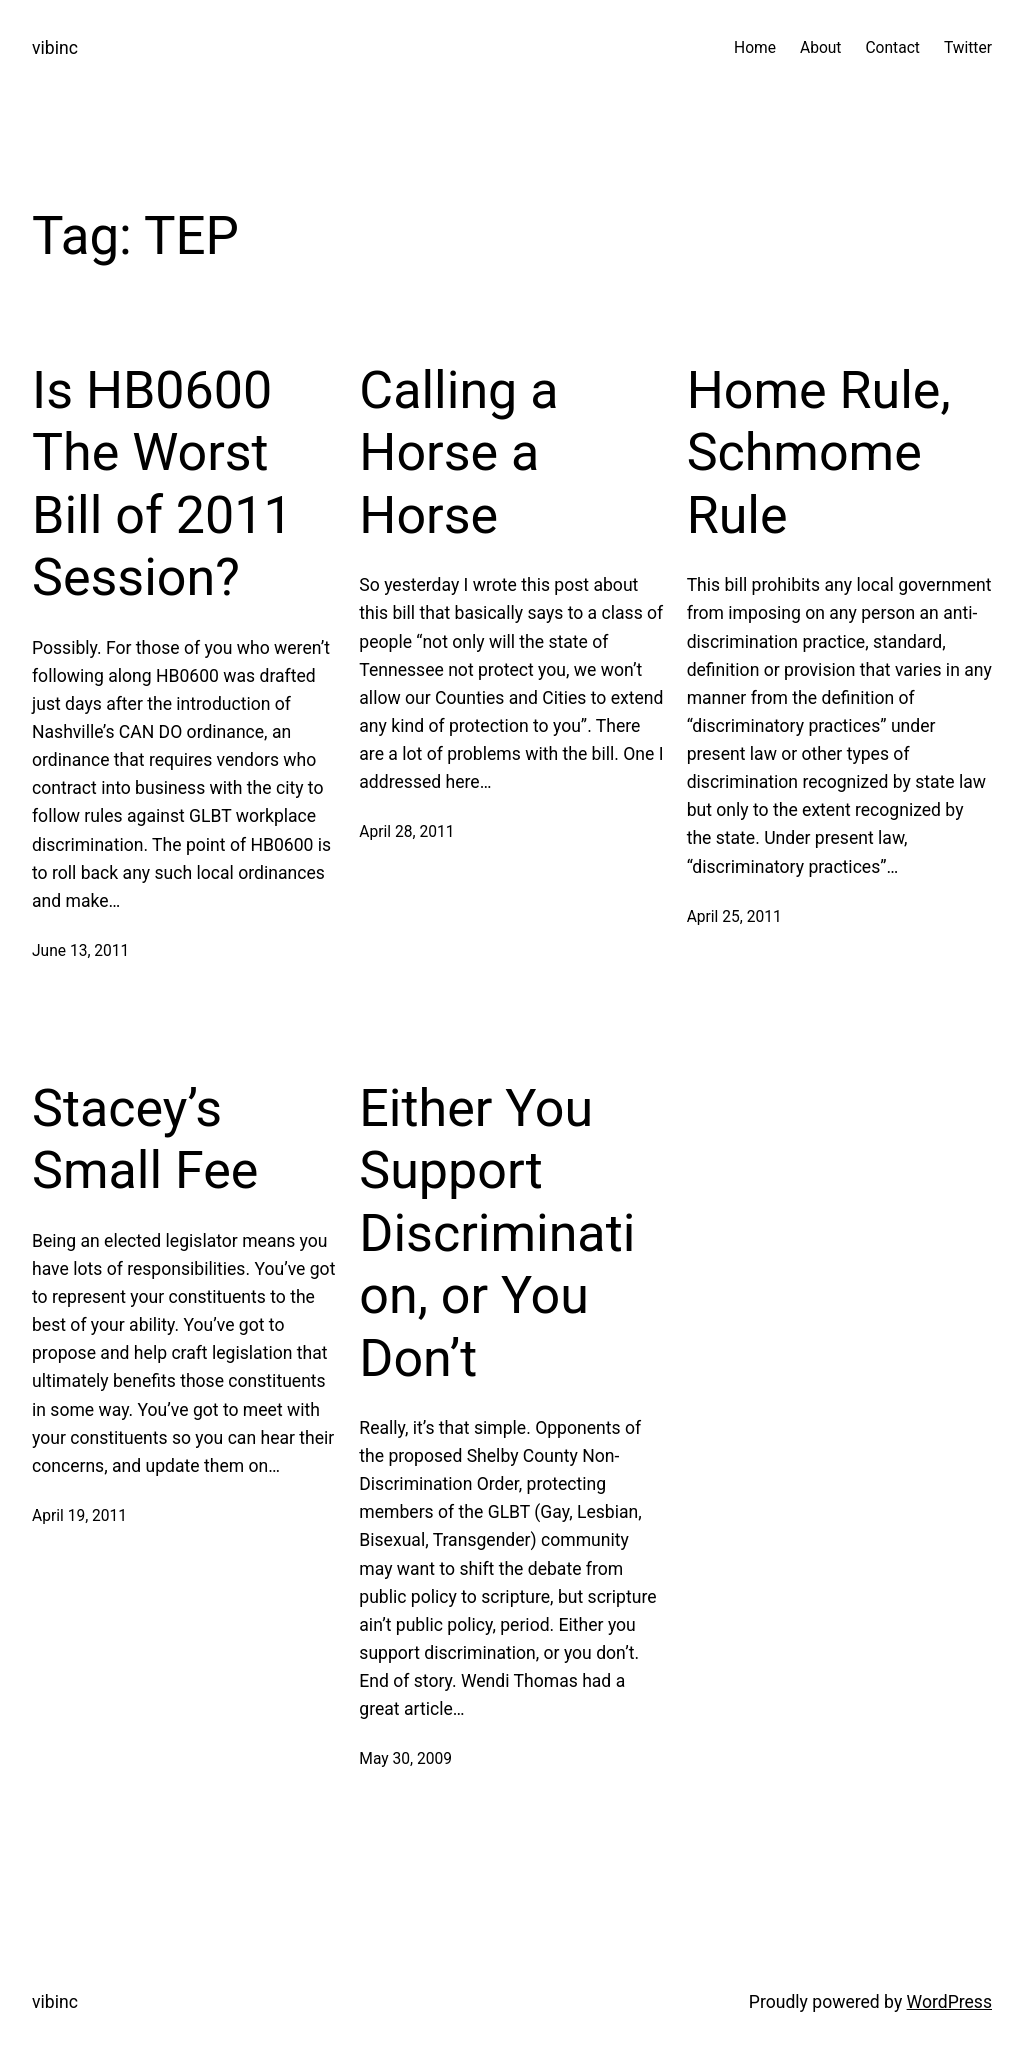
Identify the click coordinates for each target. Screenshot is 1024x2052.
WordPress (949, 2002)
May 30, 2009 (405, 1759)
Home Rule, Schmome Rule (819, 453)
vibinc (55, 48)
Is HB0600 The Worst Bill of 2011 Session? (162, 484)
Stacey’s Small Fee (145, 1139)
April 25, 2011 (734, 917)
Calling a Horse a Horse (458, 453)
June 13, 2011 (80, 951)
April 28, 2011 (406, 832)
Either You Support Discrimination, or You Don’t (497, 1233)
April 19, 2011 (79, 1516)
